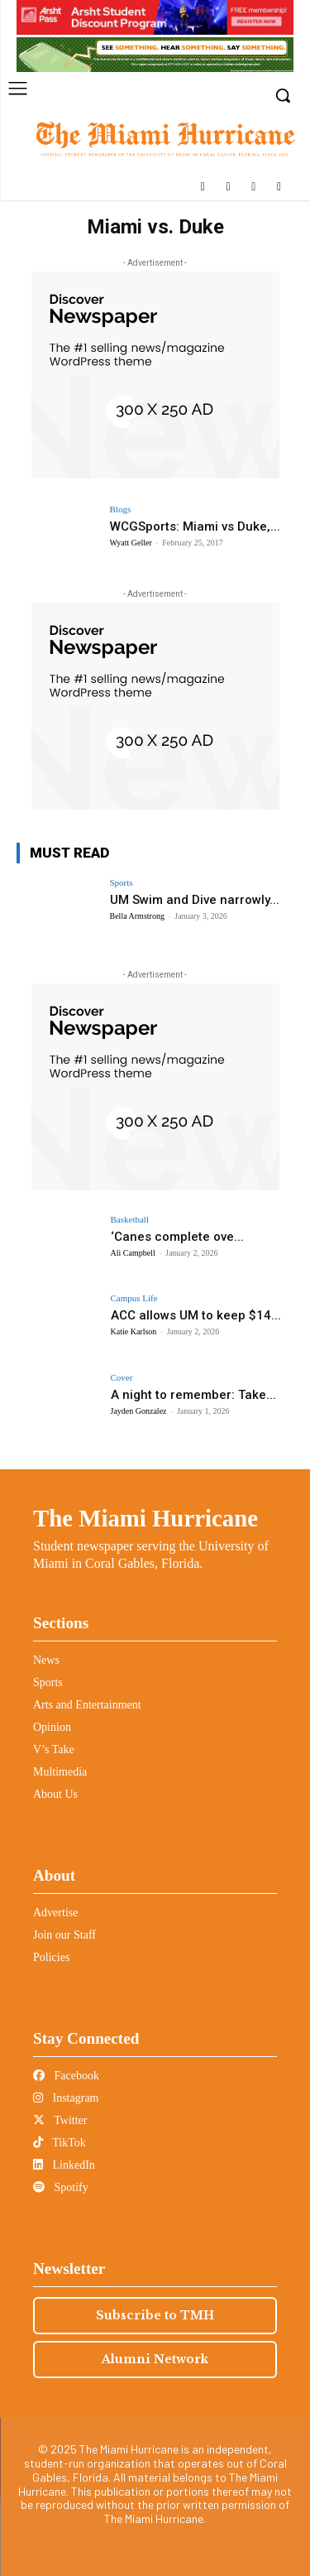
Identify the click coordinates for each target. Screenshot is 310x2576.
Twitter (60, 2120)
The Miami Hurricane (145, 1518)
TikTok (59, 2142)
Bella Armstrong (137, 915)
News (46, 1660)
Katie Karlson (134, 1331)
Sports (121, 882)
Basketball (130, 1219)
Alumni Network (155, 2359)
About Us (55, 1794)
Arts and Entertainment (87, 1705)
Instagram (65, 2098)
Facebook (66, 2075)
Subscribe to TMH (155, 2315)
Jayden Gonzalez (139, 1410)
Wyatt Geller (131, 542)
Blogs (120, 509)
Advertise (55, 1912)
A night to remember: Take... (193, 1394)
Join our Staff (64, 1935)
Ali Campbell (133, 1252)
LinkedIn (64, 2165)
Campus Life (134, 1298)
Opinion (52, 1727)
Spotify (60, 2187)
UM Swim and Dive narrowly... (194, 899)
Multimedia (60, 1772)
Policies (51, 1957)
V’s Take (53, 1749)
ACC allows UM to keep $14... (196, 1315)
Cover (122, 1377)
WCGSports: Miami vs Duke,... (195, 526)
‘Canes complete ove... (177, 1236)
